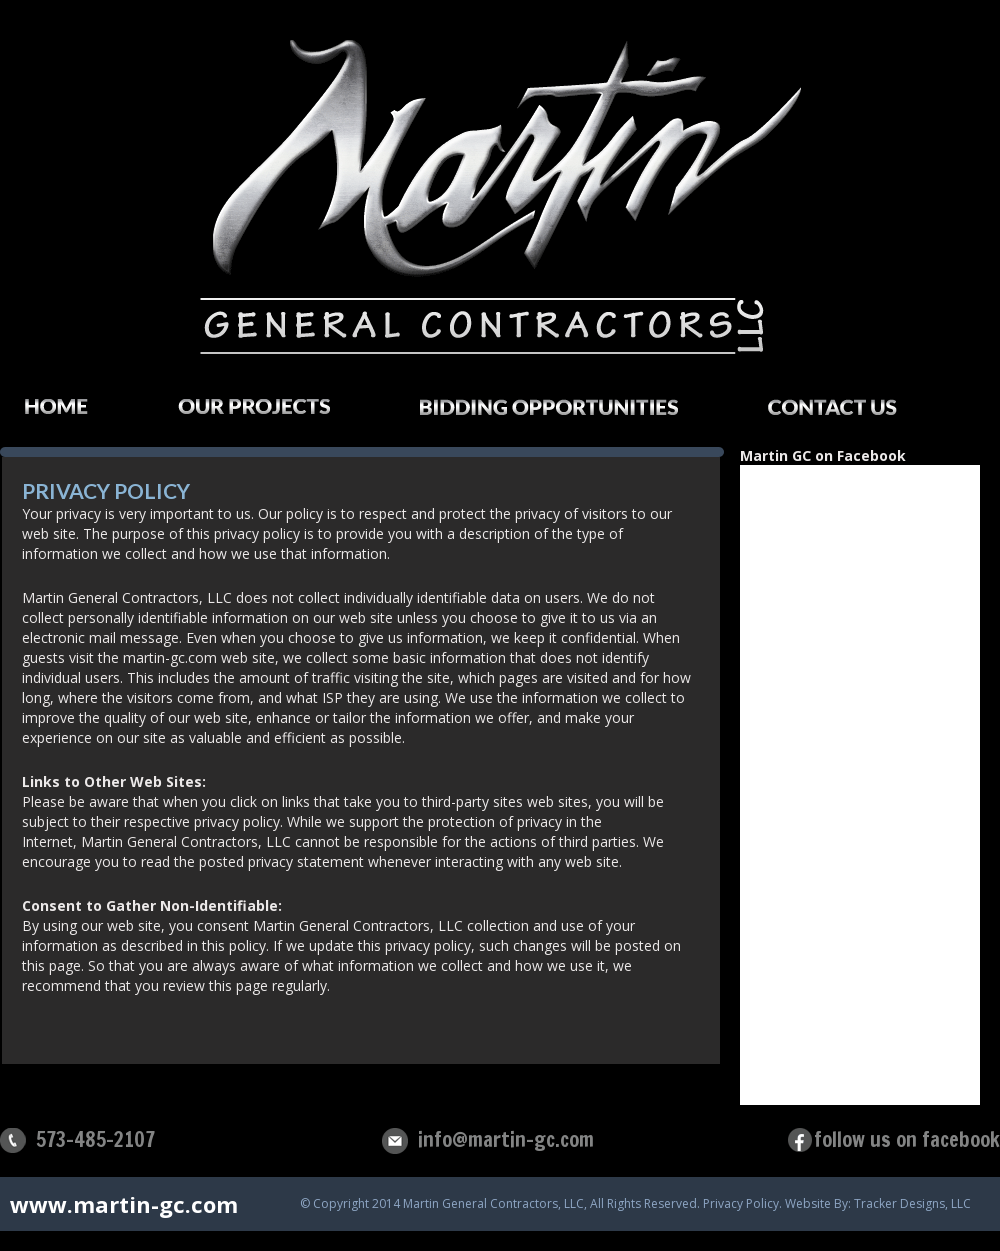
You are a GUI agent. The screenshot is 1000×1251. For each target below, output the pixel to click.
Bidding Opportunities (569, 413)
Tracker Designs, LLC (912, 1204)
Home (76, 412)
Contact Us (852, 413)
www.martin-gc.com (124, 1204)
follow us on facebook (907, 1139)
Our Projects (274, 412)
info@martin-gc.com (506, 1139)
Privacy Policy (741, 1204)
